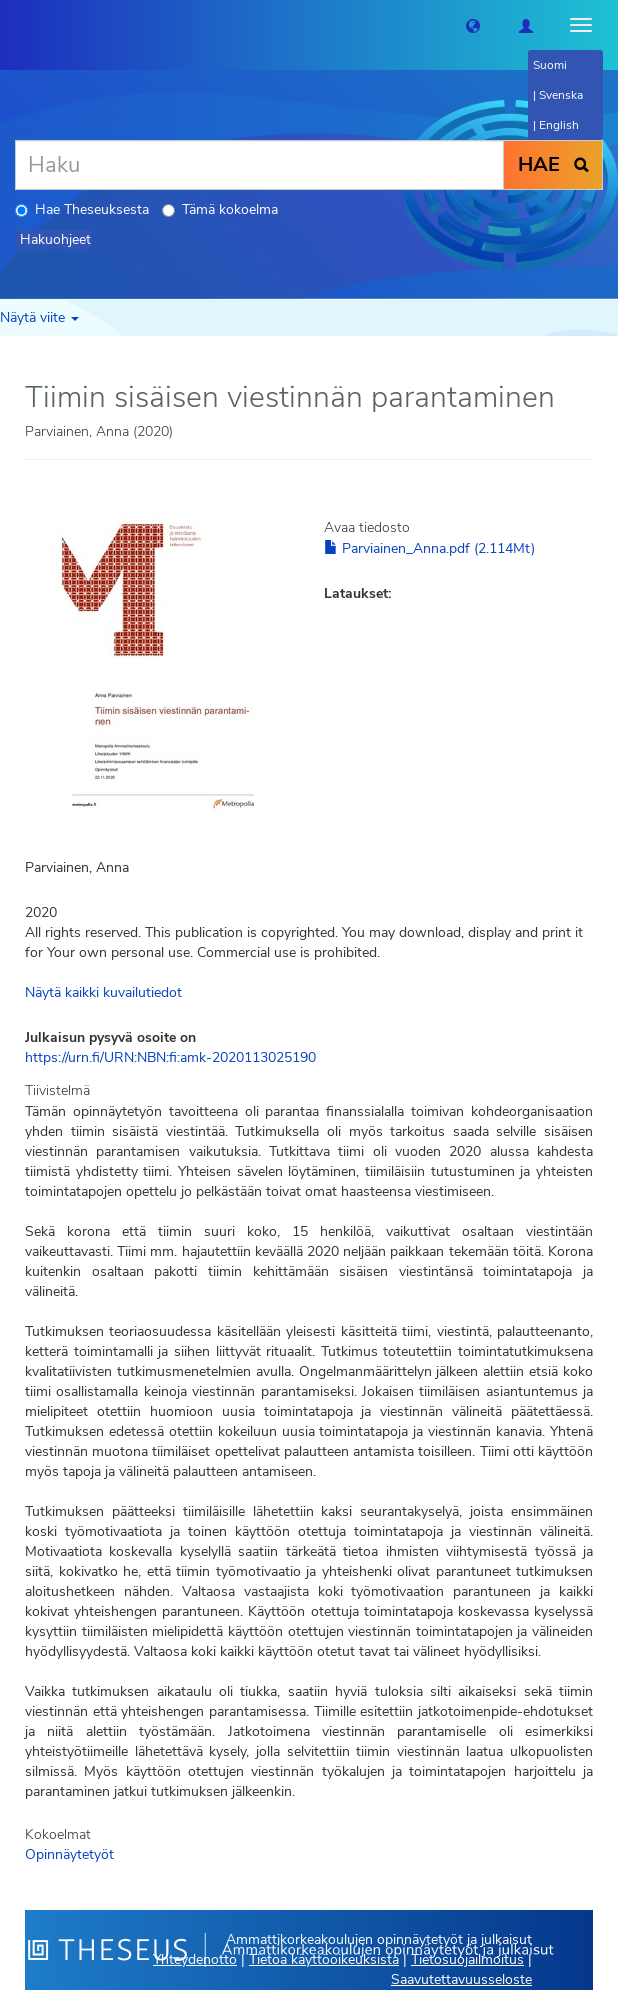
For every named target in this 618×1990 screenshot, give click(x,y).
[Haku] (259, 165)
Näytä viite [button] (39, 317)
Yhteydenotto (195, 1959)
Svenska (561, 95)
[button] (473, 25)
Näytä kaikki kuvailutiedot (103, 992)
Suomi (550, 65)
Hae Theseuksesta (82, 209)
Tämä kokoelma (220, 209)
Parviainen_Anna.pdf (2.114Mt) (429, 548)
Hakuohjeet (55, 239)
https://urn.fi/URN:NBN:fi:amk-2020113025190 (170, 1057)
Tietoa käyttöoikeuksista (324, 1959)
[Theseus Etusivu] (15, 25)
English (559, 125)
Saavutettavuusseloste (461, 1979)
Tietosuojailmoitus (467, 1959)
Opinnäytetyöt (69, 1854)
